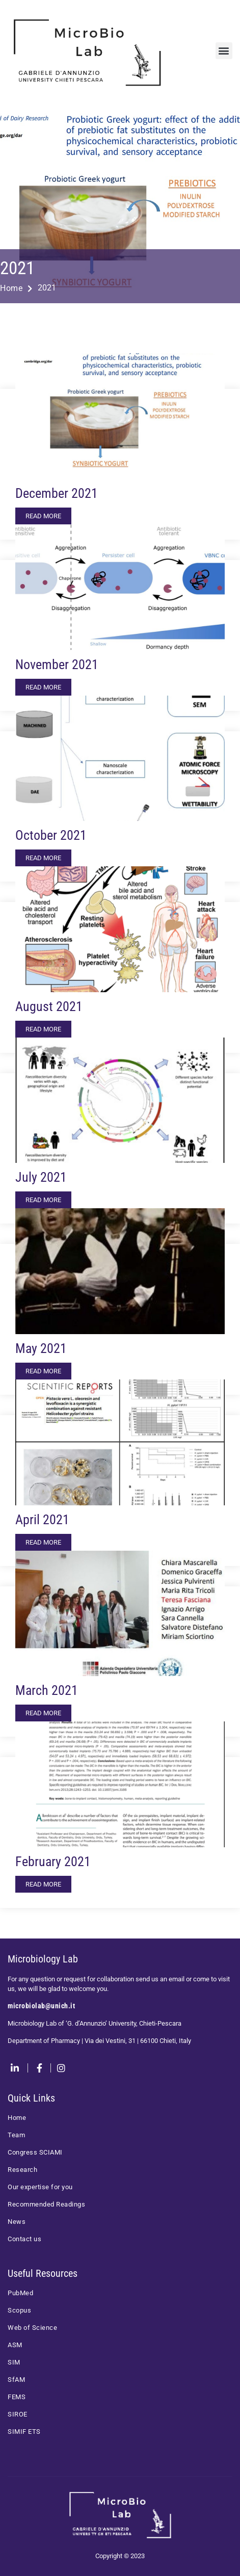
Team (16, 2135)
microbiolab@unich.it (41, 2006)
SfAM (16, 2379)
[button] (224, 50)
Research (22, 2169)
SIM (14, 2362)
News (16, 2221)
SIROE (18, 2414)
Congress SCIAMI (35, 2152)
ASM (15, 2345)
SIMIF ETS (24, 2431)
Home (16, 288)
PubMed (20, 2293)
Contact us (24, 2239)
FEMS (16, 2397)
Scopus (19, 2310)
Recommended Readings (46, 2204)
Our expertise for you (40, 2187)
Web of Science (32, 2327)
